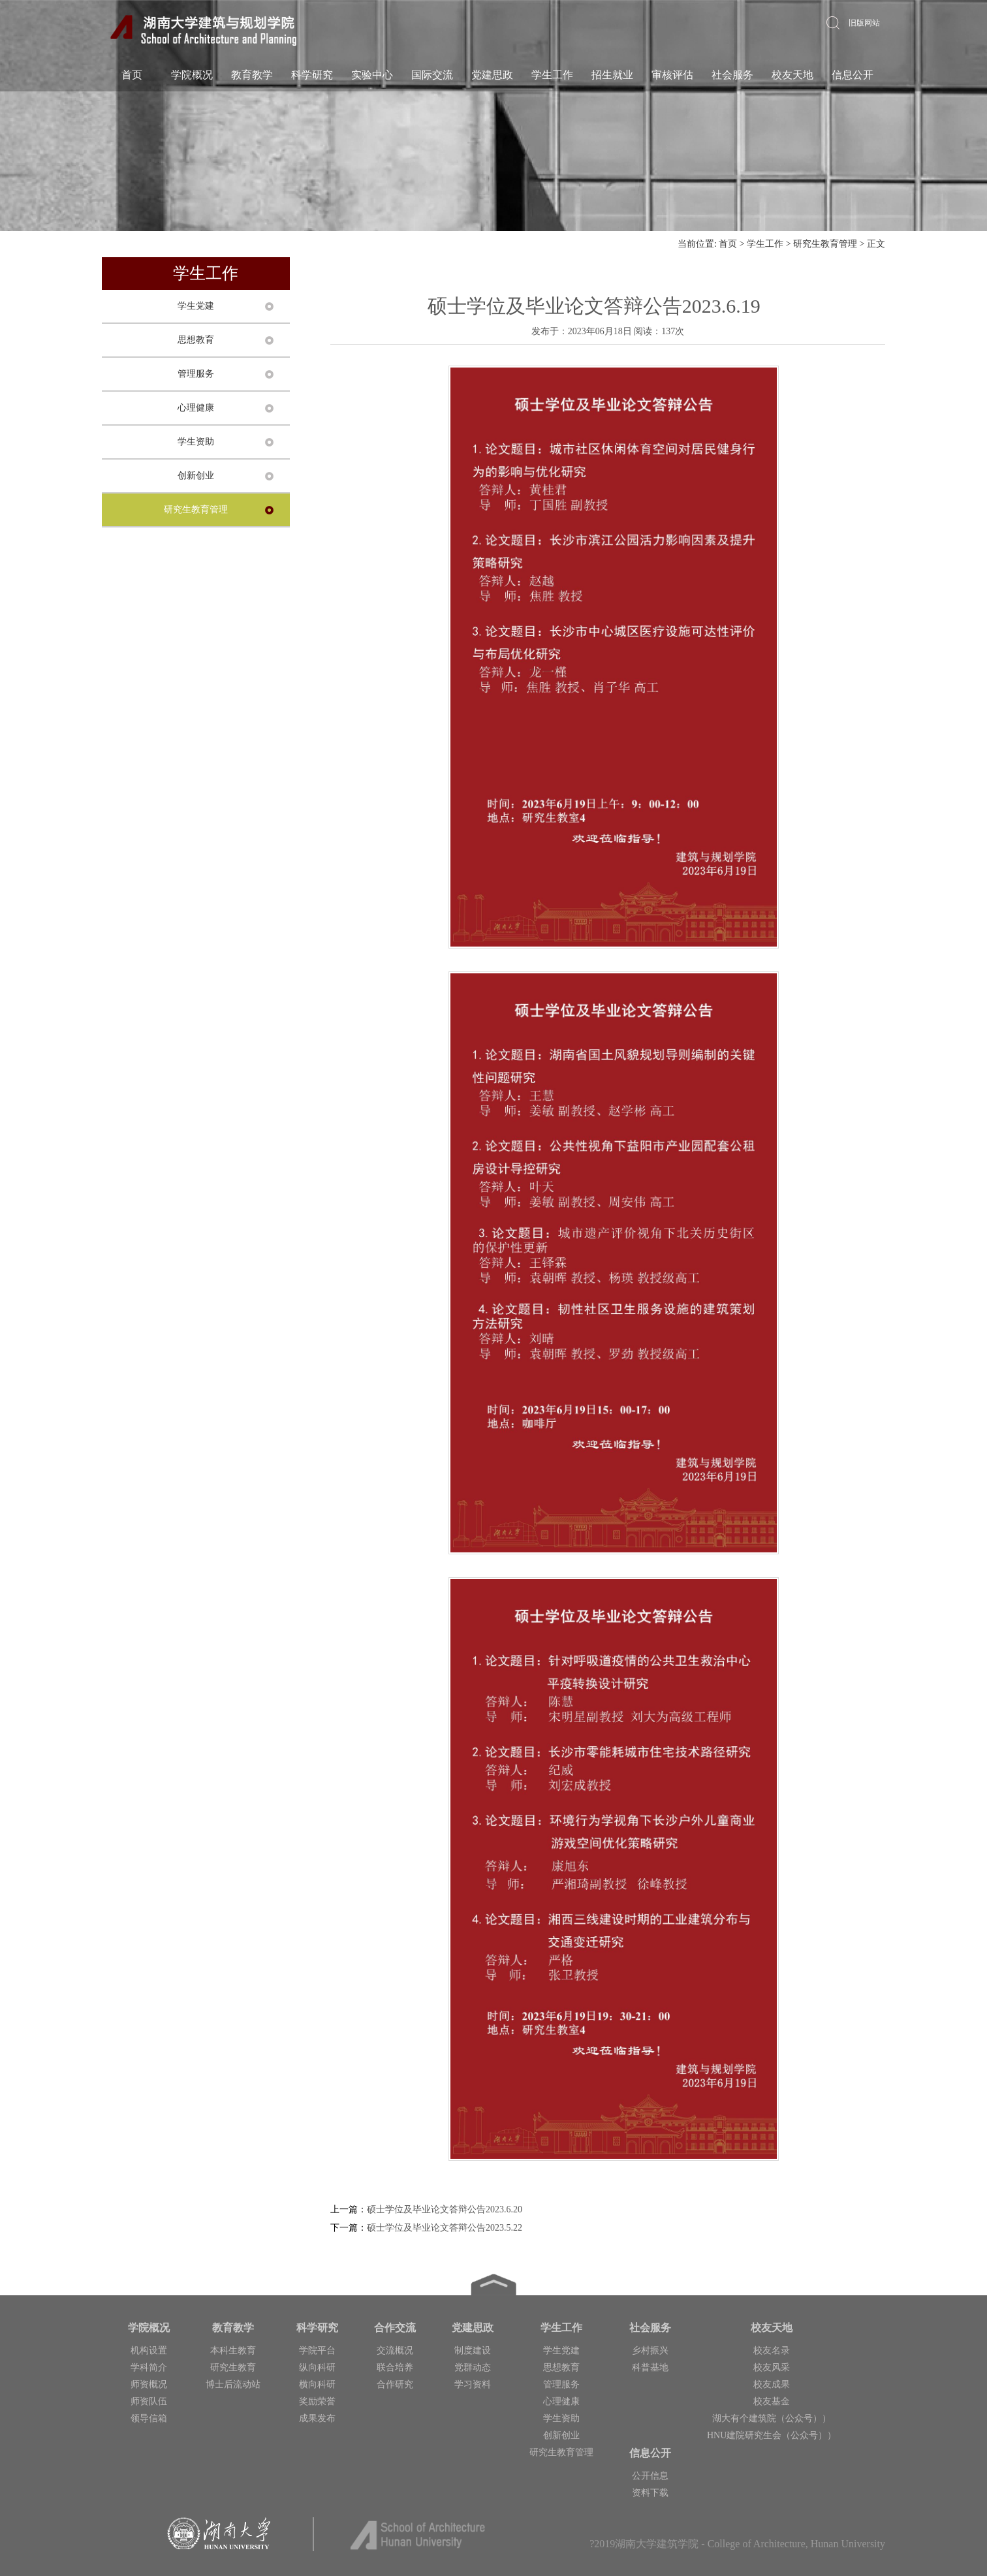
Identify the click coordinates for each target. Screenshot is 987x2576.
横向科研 (317, 2384)
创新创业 (196, 475)
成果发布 (317, 2418)
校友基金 (771, 2401)
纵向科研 (317, 2367)
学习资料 (472, 2384)
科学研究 (312, 74)
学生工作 (552, 74)
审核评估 (672, 74)
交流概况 (395, 2350)
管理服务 (196, 374)
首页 (131, 74)
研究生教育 (233, 2367)
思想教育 (196, 340)
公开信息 (650, 2476)
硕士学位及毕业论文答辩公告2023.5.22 (444, 2228)
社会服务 (732, 74)
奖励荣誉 (317, 2401)
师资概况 (149, 2384)
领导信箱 (149, 2418)
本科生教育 (233, 2350)
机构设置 (149, 2350)
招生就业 (612, 74)
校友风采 (771, 2367)
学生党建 (196, 306)
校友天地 (792, 74)
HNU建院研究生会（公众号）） (771, 2435)
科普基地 (650, 2367)
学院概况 (192, 74)
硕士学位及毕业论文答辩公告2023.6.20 (444, 2209)
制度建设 (472, 2350)
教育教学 (252, 74)
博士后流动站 (233, 2384)
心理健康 (196, 408)
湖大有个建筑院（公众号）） (771, 2418)
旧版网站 (864, 22)
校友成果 (771, 2384)
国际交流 (432, 74)
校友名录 (771, 2350)
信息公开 (852, 74)
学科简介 (149, 2367)
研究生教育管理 (825, 244)
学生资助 (196, 442)
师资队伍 (149, 2401)
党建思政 (492, 74)
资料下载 (650, 2493)
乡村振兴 (650, 2350)
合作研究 (395, 2384)
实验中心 (372, 74)
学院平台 (317, 2350)
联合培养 (395, 2367)
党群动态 (472, 2367)
